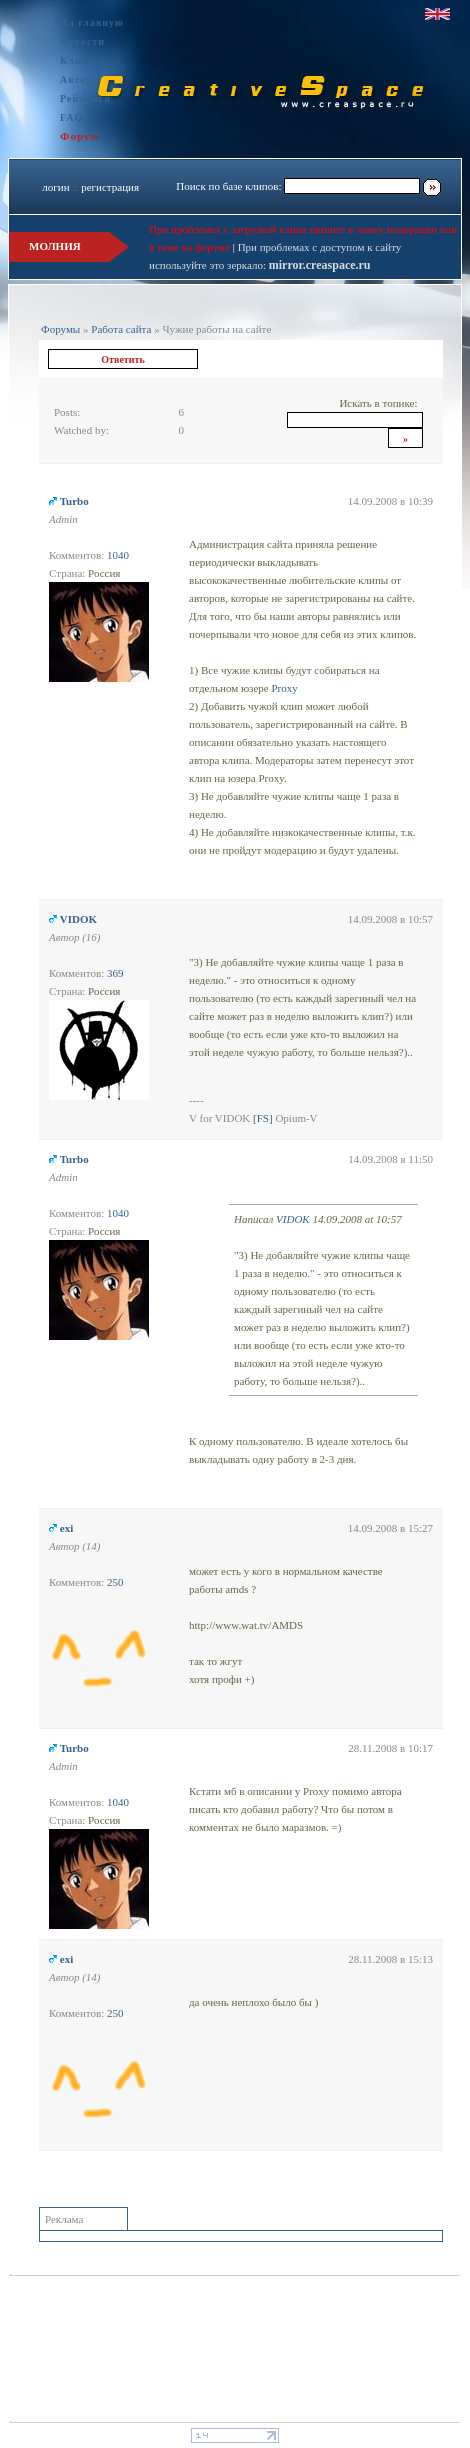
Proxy (284, 688)
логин (55, 187)
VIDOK (78, 919)
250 (115, 1582)
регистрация (110, 187)
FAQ (71, 117)
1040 (118, 555)
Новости (82, 41)
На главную (92, 22)
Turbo (74, 501)
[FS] (263, 1118)
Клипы (78, 60)
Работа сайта (121, 329)
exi (66, 1528)
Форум (79, 136)
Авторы (81, 79)
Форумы (60, 329)
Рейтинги (85, 98)
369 (115, 973)
